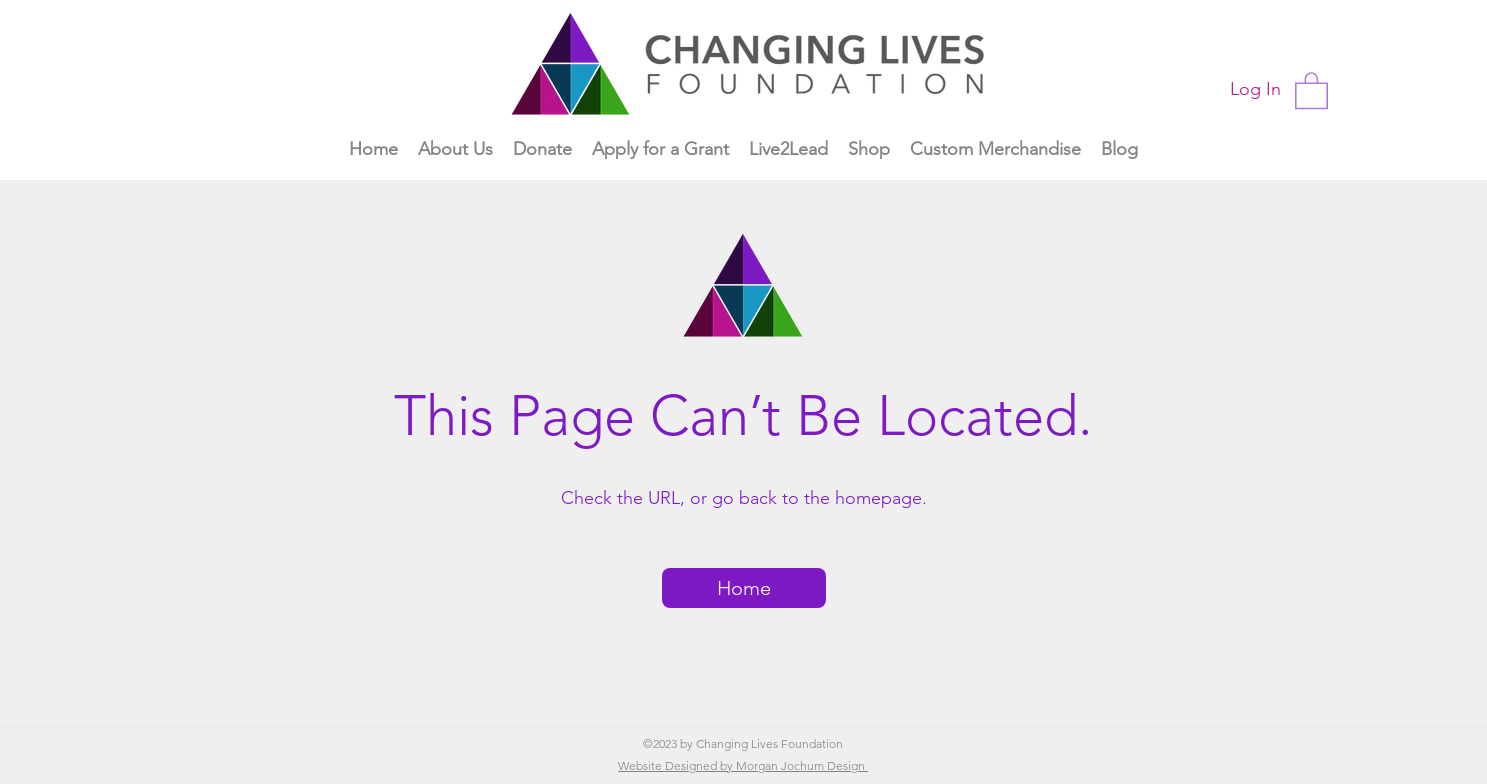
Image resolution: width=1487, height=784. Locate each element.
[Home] (744, 588)
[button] (1311, 89)
